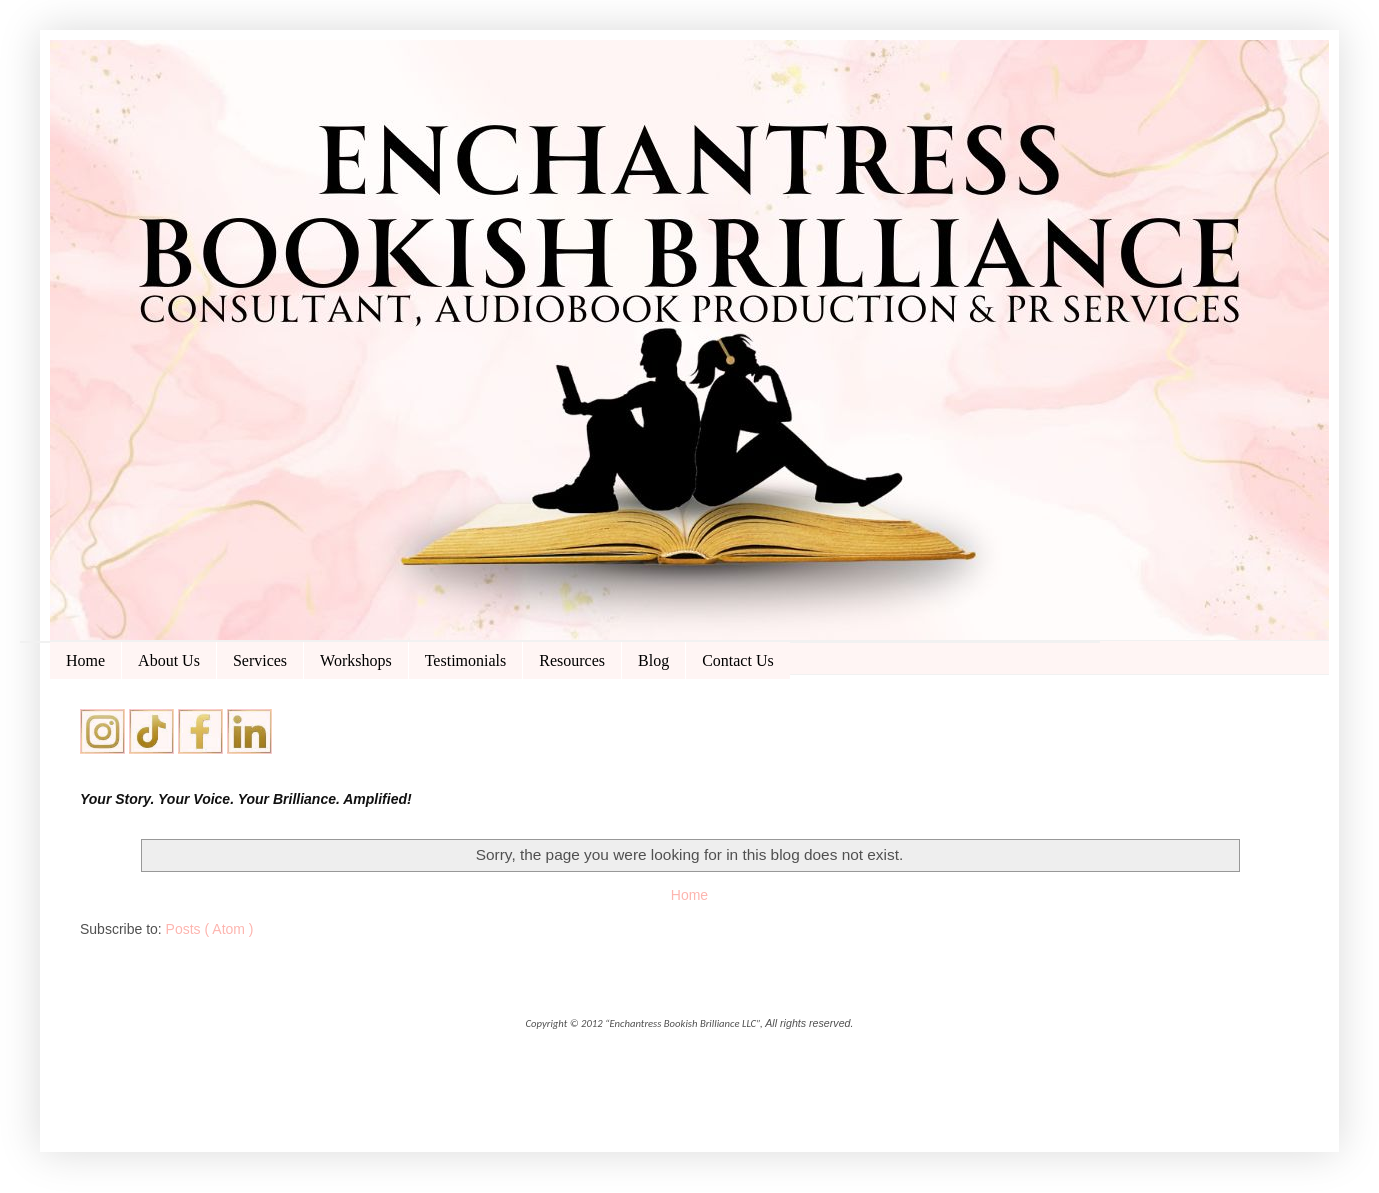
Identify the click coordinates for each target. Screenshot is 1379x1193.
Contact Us (738, 660)
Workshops (356, 660)
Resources (572, 660)
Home (85, 660)
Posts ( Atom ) (210, 929)
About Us (169, 660)
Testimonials (466, 660)
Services (260, 660)
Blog (653, 660)
